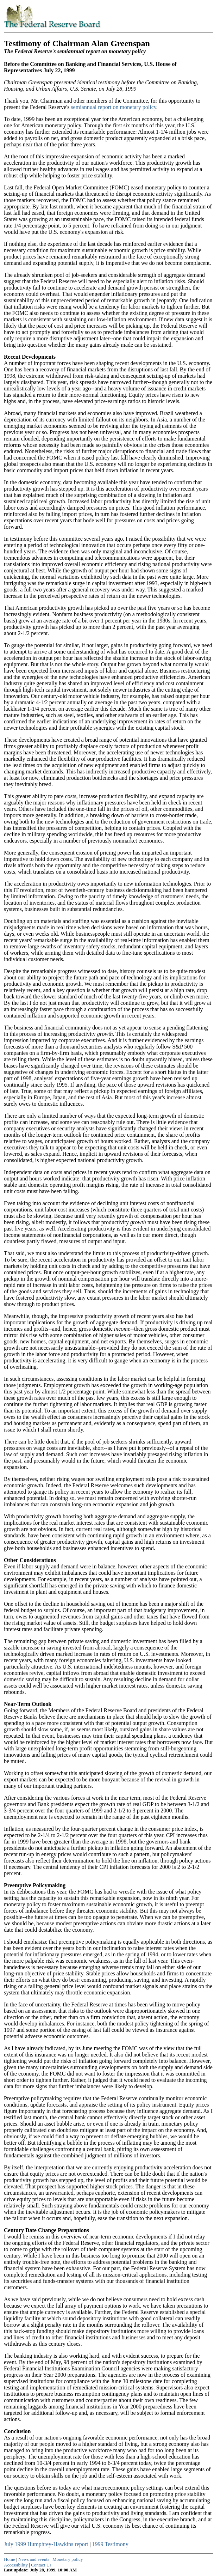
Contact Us (41, 2565)
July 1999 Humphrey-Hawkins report (46, 2544)
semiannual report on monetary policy (113, 107)
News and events (33, 2559)
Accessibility (16, 2565)
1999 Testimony (110, 2544)
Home (9, 2559)
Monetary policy (67, 2559)
